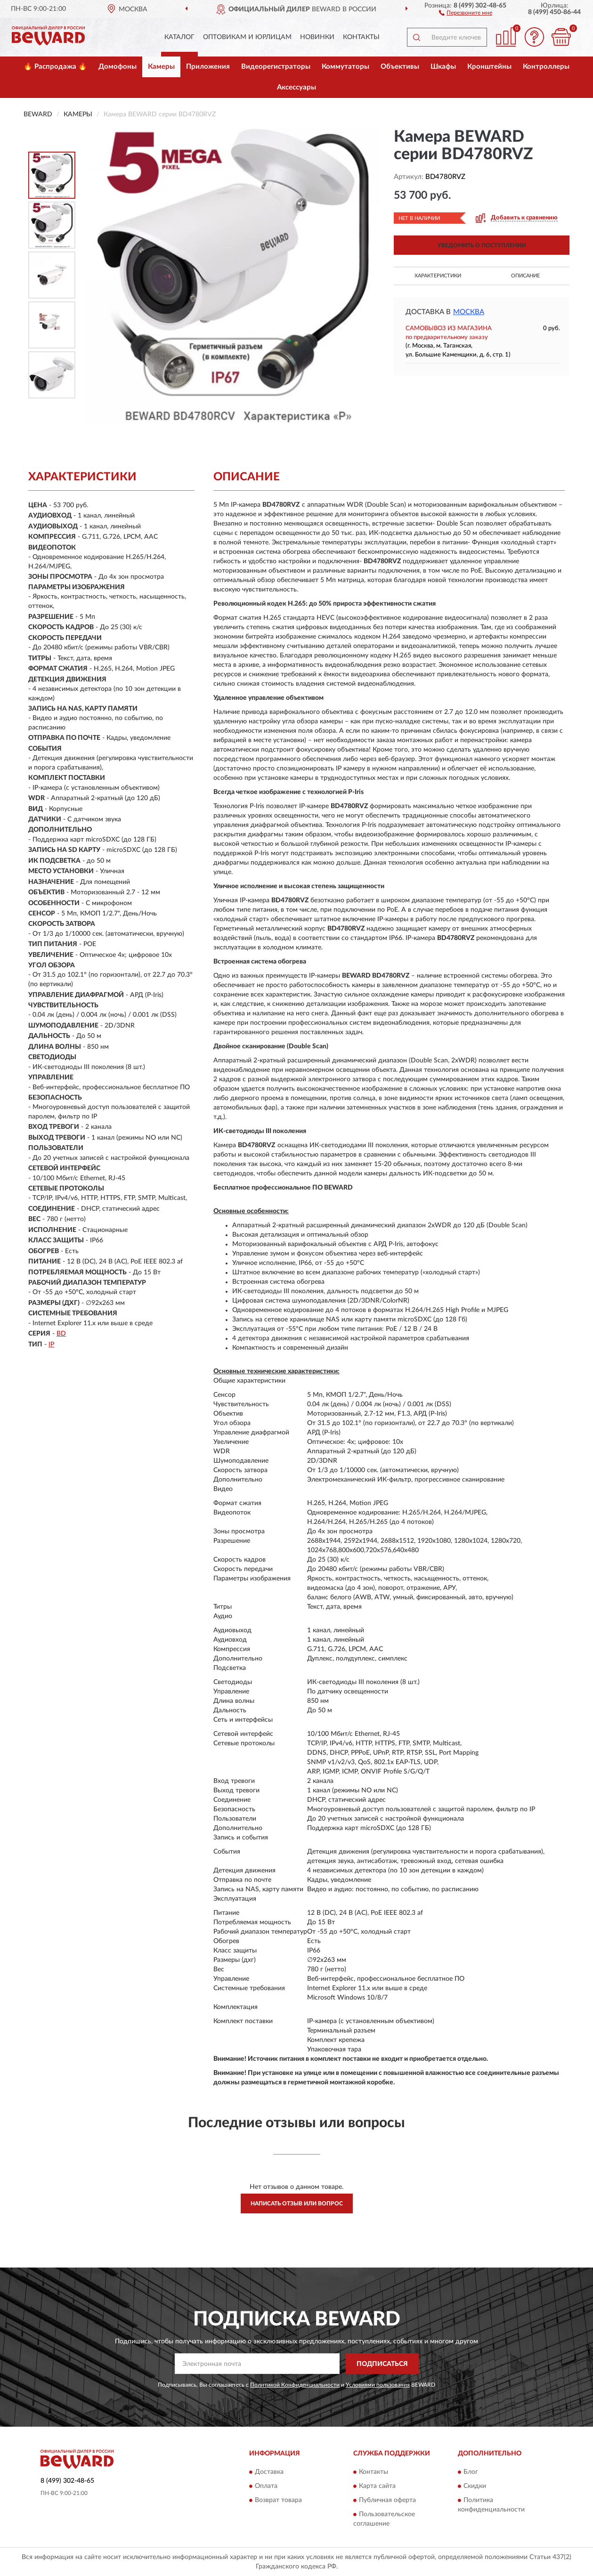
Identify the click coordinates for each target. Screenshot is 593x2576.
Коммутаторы (345, 66)
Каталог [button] (179, 37)
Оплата (266, 2486)
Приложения (208, 66)
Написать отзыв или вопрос (297, 2203)
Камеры (161, 66)
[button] (465, 12)
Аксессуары (296, 87)
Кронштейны (489, 66)
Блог (470, 2472)
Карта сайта (377, 2486)
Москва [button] (468, 312)
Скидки (474, 2486)
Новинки (317, 37)
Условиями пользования (378, 2385)
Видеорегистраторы (275, 66)
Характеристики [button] (437, 275)
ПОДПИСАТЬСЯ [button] (382, 2364)
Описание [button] (525, 275)
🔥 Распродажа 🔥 (55, 66)
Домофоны (117, 66)
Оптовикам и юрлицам (247, 37)
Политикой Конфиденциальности (295, 2385)
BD (61, 1333)
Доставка (269, 2472)
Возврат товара (278, 2500)
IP (51, 1344)
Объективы (400, 66)
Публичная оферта (387, 2500)
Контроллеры (546, 66)
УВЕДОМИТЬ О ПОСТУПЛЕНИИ (482, 245)
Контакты (361, 37)
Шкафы (443, 66)
